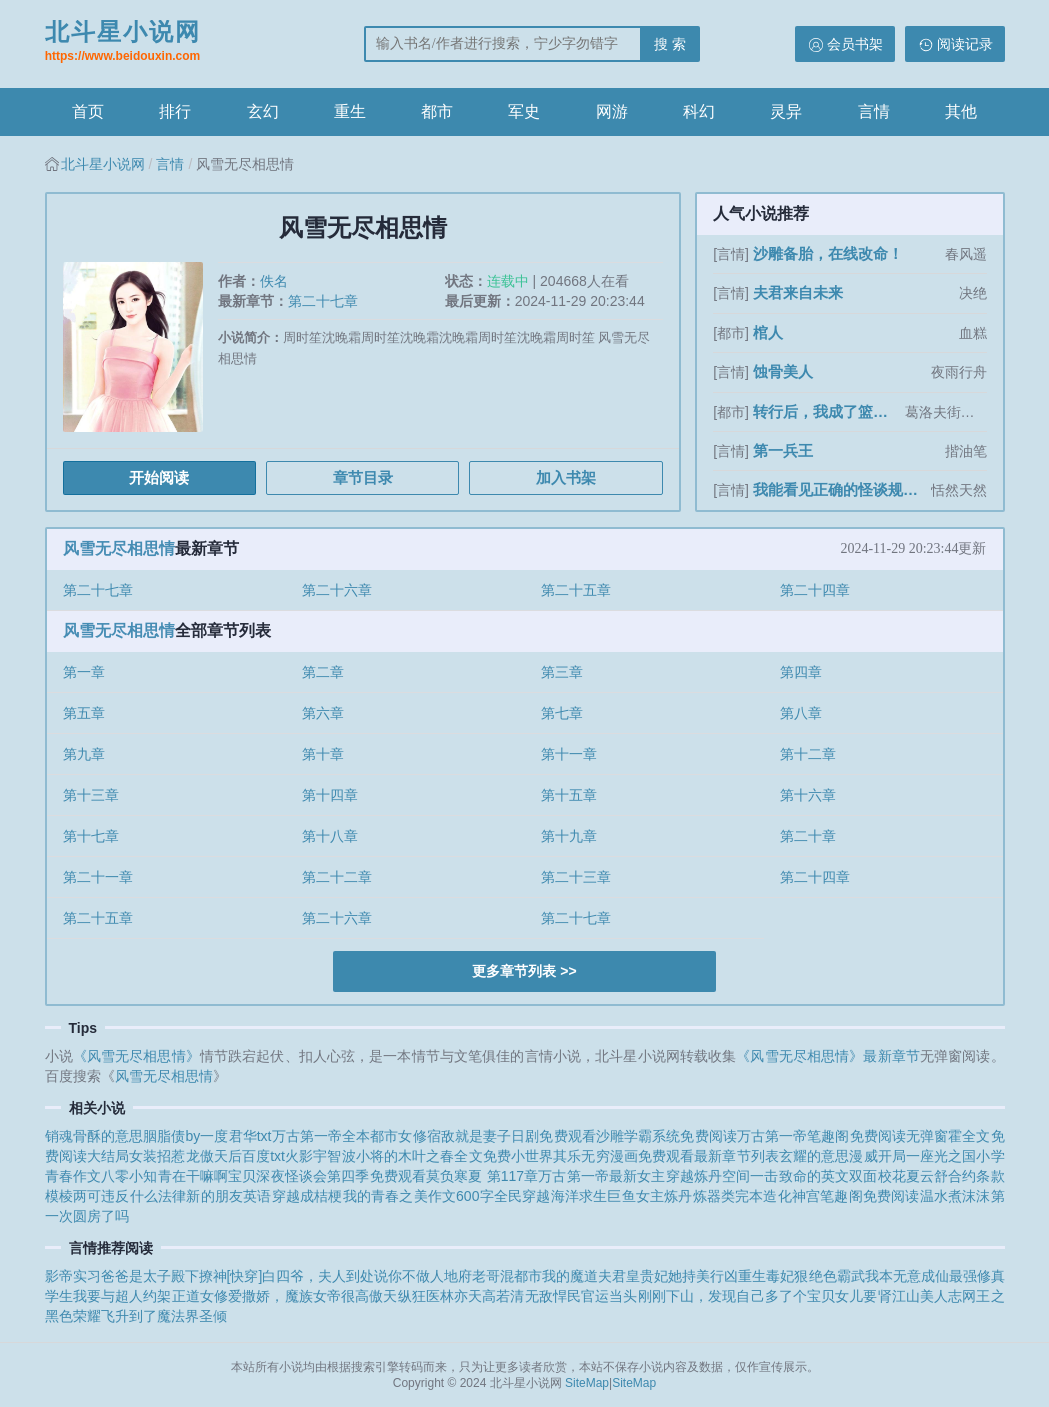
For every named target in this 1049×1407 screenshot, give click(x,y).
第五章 (84, 713)
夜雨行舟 (959, 372)
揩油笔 (966, 451)
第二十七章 (323, 301)
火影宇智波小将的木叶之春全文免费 (398, 1156)
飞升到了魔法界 (150, 1316)
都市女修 (398, 1136)
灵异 (786, 111)
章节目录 (363, 477)
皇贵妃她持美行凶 (682, 1276)
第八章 (801, 713)
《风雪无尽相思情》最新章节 (828, 1056)
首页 (88, 111)
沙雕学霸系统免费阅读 (666, 1136)
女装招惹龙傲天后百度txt (207, 1156)
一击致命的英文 (799, 1176)
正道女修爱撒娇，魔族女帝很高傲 (278, 1296)
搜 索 (670, 44)
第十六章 (808, 795)
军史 (524, 111)
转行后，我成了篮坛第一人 (827, 411)
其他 (961, 111)
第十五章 (569, 795)
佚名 (274, 281)
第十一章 (569, 754)
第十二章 (808, 754)
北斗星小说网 (123, 43)
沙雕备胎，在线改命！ (828, 253)
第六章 (323, 713)
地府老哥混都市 (493, 1276)
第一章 (84, 672)
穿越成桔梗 (307, 1196)
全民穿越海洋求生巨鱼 (565, 1196)
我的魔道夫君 (584, 1276)
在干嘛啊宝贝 (214, 1176)
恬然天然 (959, 490)
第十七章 (91, 836)
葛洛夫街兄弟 (946, 412)
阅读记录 (965, 44)
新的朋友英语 (228, 1196)
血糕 (973, 333)
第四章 (801, 672)
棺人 (768, 332)
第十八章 (330, 836)
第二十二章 (337, 877)
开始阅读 (159, 477)
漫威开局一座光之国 (912, 1156)
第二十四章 (815, 590)
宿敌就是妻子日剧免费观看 (511, 1136)
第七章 (562, 713)
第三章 (562, 672)
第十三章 (91, 795)
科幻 (699, 111)
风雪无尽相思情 (119, 548)
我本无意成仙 (907, 1276)
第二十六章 (337, 590)
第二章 (323, 672)
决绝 (973, 293)
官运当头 (609, 1296)
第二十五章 (576, 590)
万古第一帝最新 (587, 1176)
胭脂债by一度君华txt (207, 1136)
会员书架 (855, 44)
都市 (437, 111)
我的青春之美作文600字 (418, 1196)
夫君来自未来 (798, 292)
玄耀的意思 (814, 1156)
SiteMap (587, 1383)
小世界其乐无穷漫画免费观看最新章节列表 (645, 1156)
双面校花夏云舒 (898, 1176)
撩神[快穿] (231, 1276)
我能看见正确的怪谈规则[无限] (839, 489)
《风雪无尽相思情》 (136, 1056)
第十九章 (569, 836)
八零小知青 (136, 1176)
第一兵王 (783, 450)
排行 (175, 111)
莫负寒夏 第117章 (482, 1176)
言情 (874, 111)
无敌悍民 (553, 1296)
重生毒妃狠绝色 (787, 1276)
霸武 (851, 1276)
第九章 (84, 754)
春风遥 (966, 254)
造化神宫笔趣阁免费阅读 (841, 1196)
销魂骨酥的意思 (94, 1136)
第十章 (323, 754)
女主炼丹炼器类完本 (700, 1196)
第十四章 (330, 795)
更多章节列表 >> (524, 971)
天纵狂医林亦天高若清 (453, 1296)
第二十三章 (576, 877)
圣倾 (213, 1316)
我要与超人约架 (122, 1296)
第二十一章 (98, 877)
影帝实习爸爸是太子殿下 (122, 1276)
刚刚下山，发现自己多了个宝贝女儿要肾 (765, 1296)
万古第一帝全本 (321, 1136)
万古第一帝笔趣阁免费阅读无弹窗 (842, 1136)
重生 (350, 111)
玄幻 (263, 111)
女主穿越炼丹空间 (693, 1176)
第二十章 (808, 836)
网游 (612, 111)
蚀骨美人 (783, 371)
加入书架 (566, 477)
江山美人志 (927, 1296)
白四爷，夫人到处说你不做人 (353, 1276)
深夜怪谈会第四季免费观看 (341, 1176)
